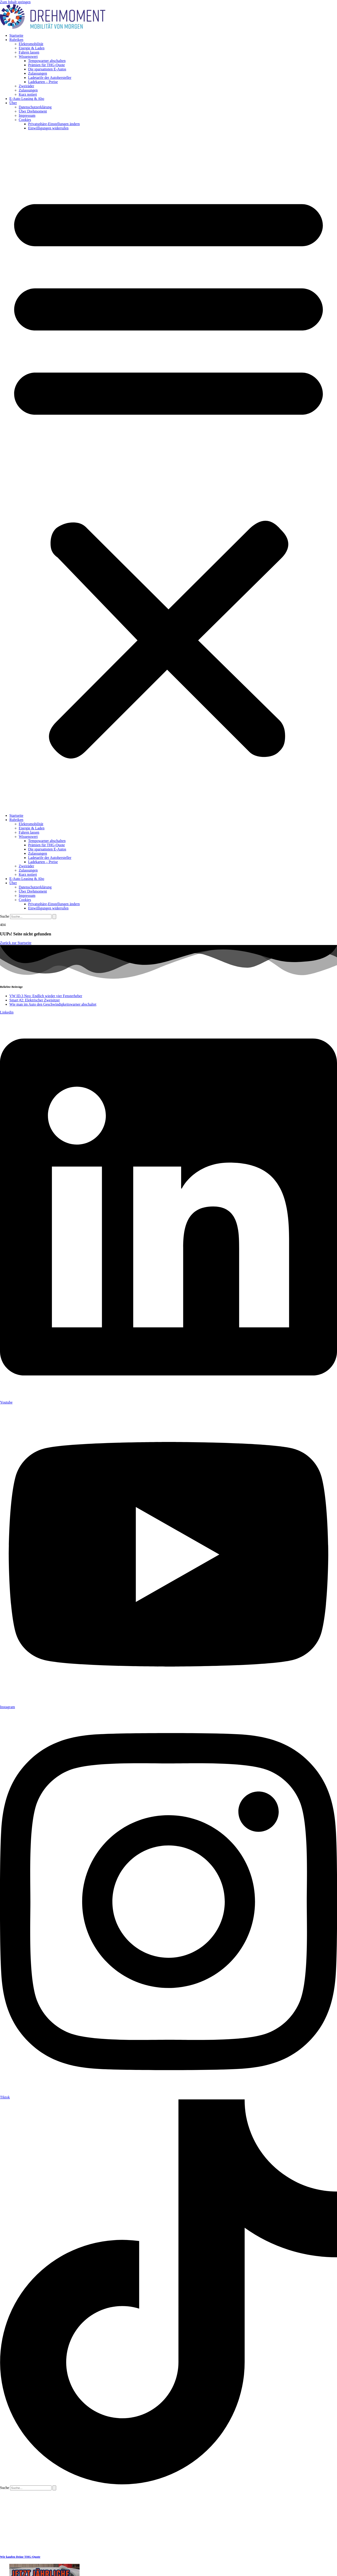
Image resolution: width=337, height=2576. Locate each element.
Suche (4, 916)
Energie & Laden (31, 48)
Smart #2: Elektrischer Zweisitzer (34, 1000)
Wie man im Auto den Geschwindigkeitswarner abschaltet (52, 1004)
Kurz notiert (28, 94)
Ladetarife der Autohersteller (49, 78)
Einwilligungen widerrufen (48, 128)
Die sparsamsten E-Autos (47, 69)
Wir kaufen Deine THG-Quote (20, 2556)
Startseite (16, 35)
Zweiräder (26, 86)
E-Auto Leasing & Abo (26, 99)
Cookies (25, 120)
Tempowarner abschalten (47, 61)
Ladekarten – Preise (43, 82)
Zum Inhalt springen (15, 2)
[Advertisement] (47, 2519)
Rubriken (16, 40)
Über (13, 103)
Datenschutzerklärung (35, 107)
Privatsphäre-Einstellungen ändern (54, 124)
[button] (168, 472)
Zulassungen (37, 73)
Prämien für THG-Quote (46, 65)
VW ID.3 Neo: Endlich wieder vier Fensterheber (45, 996)
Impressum (27, 115)
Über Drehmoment (33, 111)
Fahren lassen (29, 52)
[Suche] (54, 916)
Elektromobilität (31, 44)
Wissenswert (28, 56)
